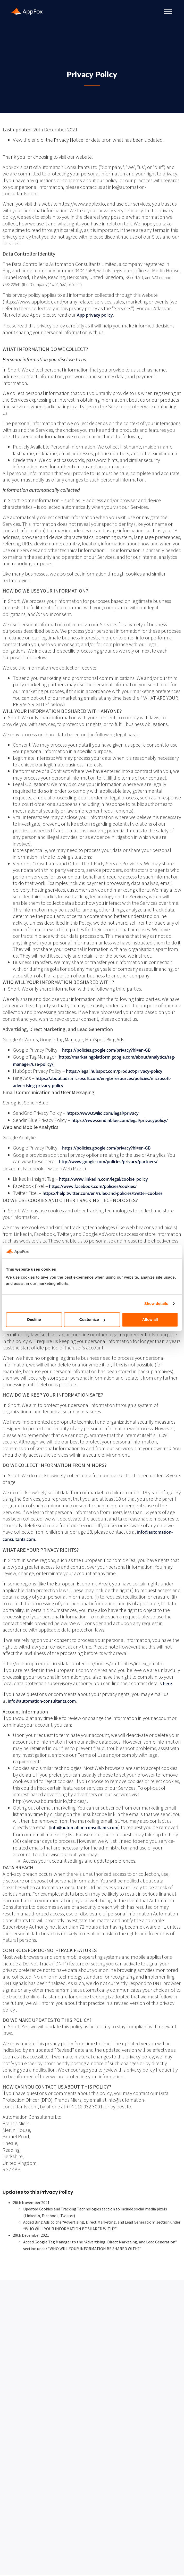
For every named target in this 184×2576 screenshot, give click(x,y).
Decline (34, 1319)
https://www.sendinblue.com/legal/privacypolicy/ (119, 1120)
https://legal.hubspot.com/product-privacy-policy (114, 1071)
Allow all (150, 1319)
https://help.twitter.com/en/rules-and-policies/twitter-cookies (103, 1193)
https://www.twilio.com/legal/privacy (102, 1113)
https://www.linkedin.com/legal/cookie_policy (103, 1179)
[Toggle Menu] (168, 11)
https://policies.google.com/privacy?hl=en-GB (106, 1050)
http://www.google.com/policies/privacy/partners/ (108, 1161)
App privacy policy (95, 315)
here (167, 1683)
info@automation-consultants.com (42, 1701)
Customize (92, 1319)
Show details (156, 1303)
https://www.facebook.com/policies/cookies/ (93, 1186)
